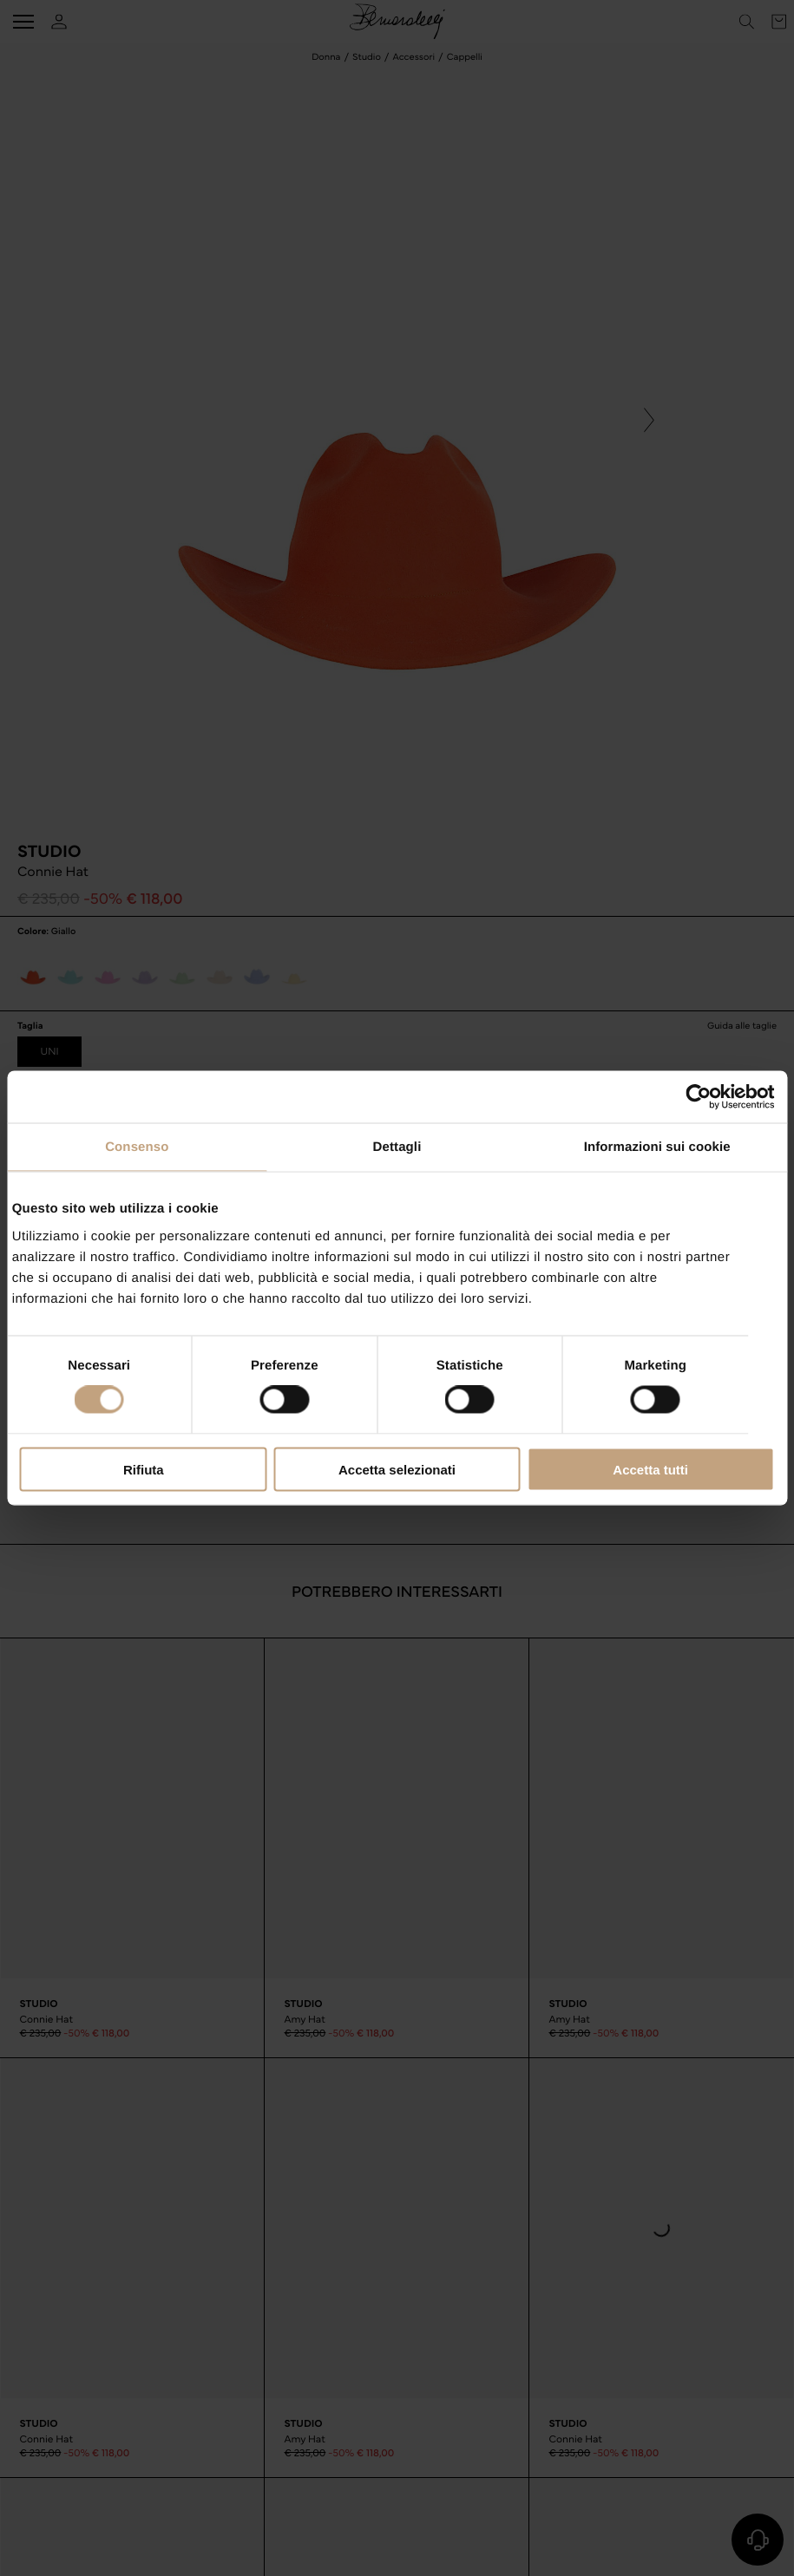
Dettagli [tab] (397, 1147)
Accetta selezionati (397, 1468)
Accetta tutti (650, 1468)
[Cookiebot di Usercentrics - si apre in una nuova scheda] (698, 1097)
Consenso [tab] (136, 1147)
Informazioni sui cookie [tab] (657, 1147)
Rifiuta (143, 1468)
